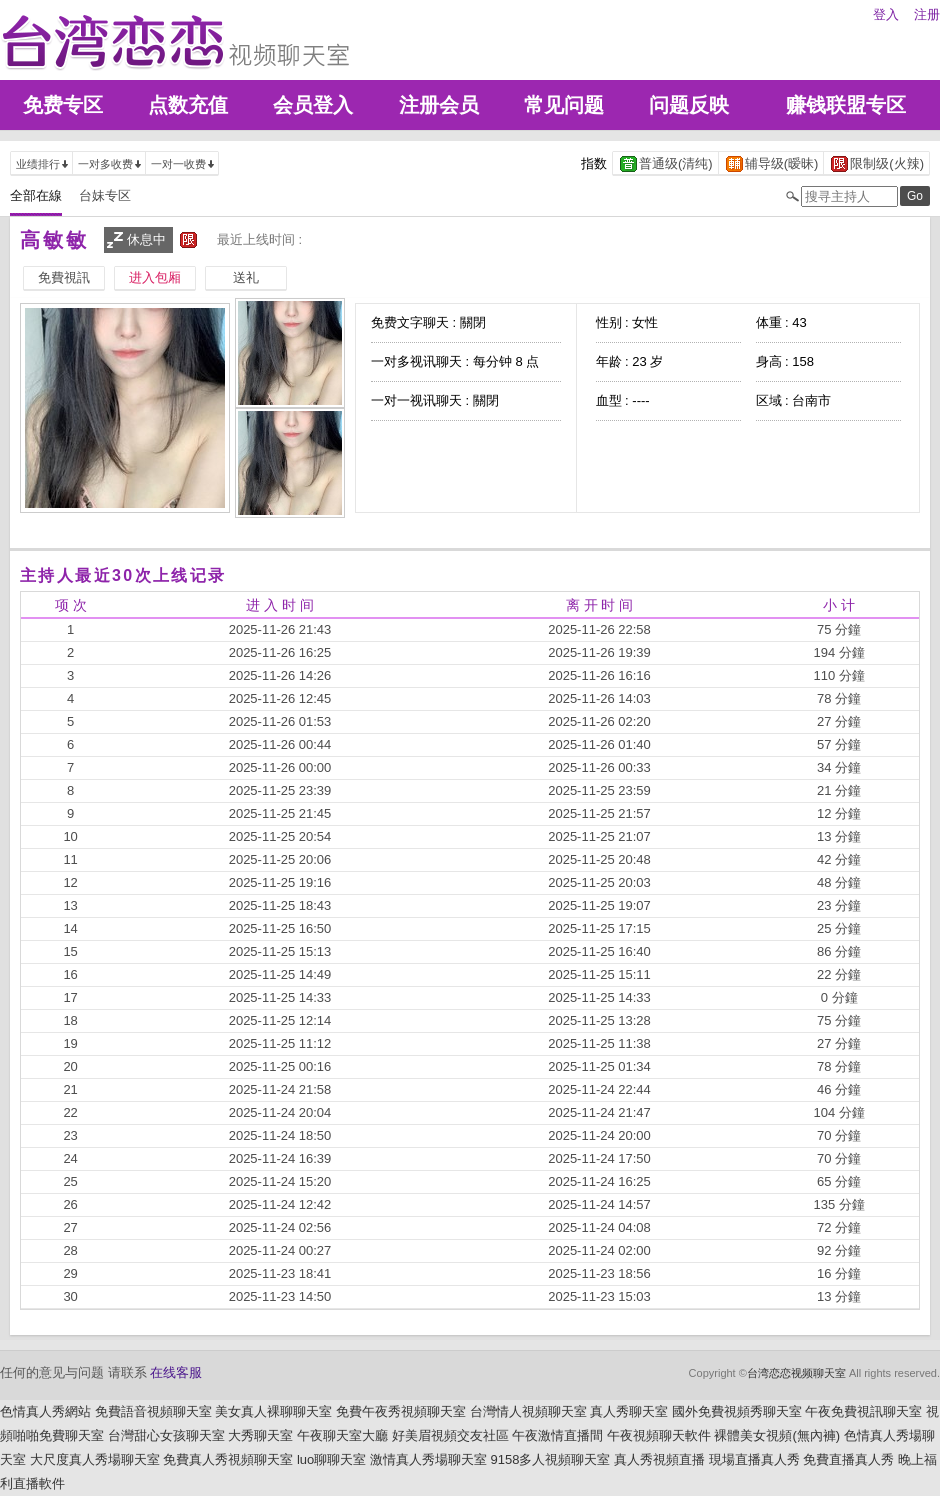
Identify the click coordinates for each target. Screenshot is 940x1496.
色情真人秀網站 (45, 1411)
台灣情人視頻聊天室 (528, 1411)
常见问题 (564, 105)
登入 (886, 14)
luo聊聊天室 (331, 1459)
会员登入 (313, 105)
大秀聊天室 (260, 1435)
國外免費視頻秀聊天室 (737, 1411)
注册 (927, 14)
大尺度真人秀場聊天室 (95, 1459)
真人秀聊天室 (629, 1411)
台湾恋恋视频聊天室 (796, 1373)
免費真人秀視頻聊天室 (228, 1459)
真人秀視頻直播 (659, 1459)
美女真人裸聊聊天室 (273, 1411)
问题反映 (689, 105)
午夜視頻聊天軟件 (659, 1435)
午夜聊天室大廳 (342, 1435)
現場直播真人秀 (754, 1459)
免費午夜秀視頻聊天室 (401, 1411)
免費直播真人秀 (848, 1459)
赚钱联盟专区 (846, 105)
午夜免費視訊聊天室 (863, 1411)
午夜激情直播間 (557, 1435)
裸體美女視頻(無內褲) (777, 1435)
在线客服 (176, 1372)
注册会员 (439, 105)
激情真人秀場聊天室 (428, 1459)
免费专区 (63, 105)
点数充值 (188, 105)
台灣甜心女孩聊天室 (166, 1435)
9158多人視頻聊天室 (550, 1459)
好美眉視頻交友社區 (450, 1435)
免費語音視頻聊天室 (153, 1411)
